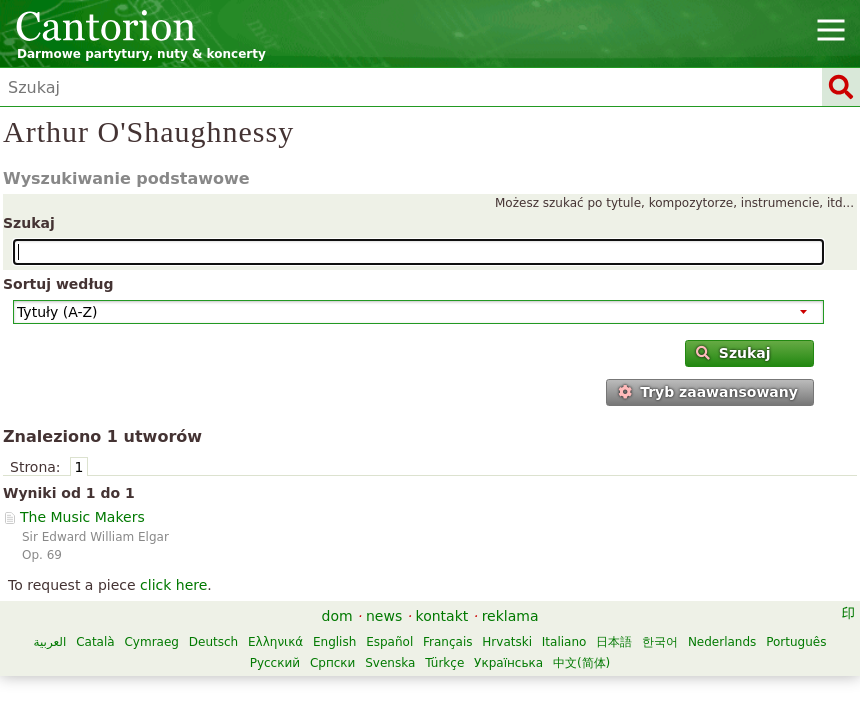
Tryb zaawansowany (708, 392)
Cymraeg (151, 642)
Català (95, 642)
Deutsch (213, 642)
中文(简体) (581, 663)
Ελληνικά (275, 642)
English (334, 642)
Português (796, 642)
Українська (508, 663)
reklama (510, 616)
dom (337, 616)
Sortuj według (58, 284)
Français (447, 642)
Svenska (390, 663)
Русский (275, 663)
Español (389, 642)
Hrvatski (507, 642)
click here (173, 585)
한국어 (660, 642)
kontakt (442, 616)
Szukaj (29, 223)
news (384, 616)
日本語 (614, 642)
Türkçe (444, 663)
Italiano (564, 642)
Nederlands (722, 642)
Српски (333, 663)
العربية (50, 642)
